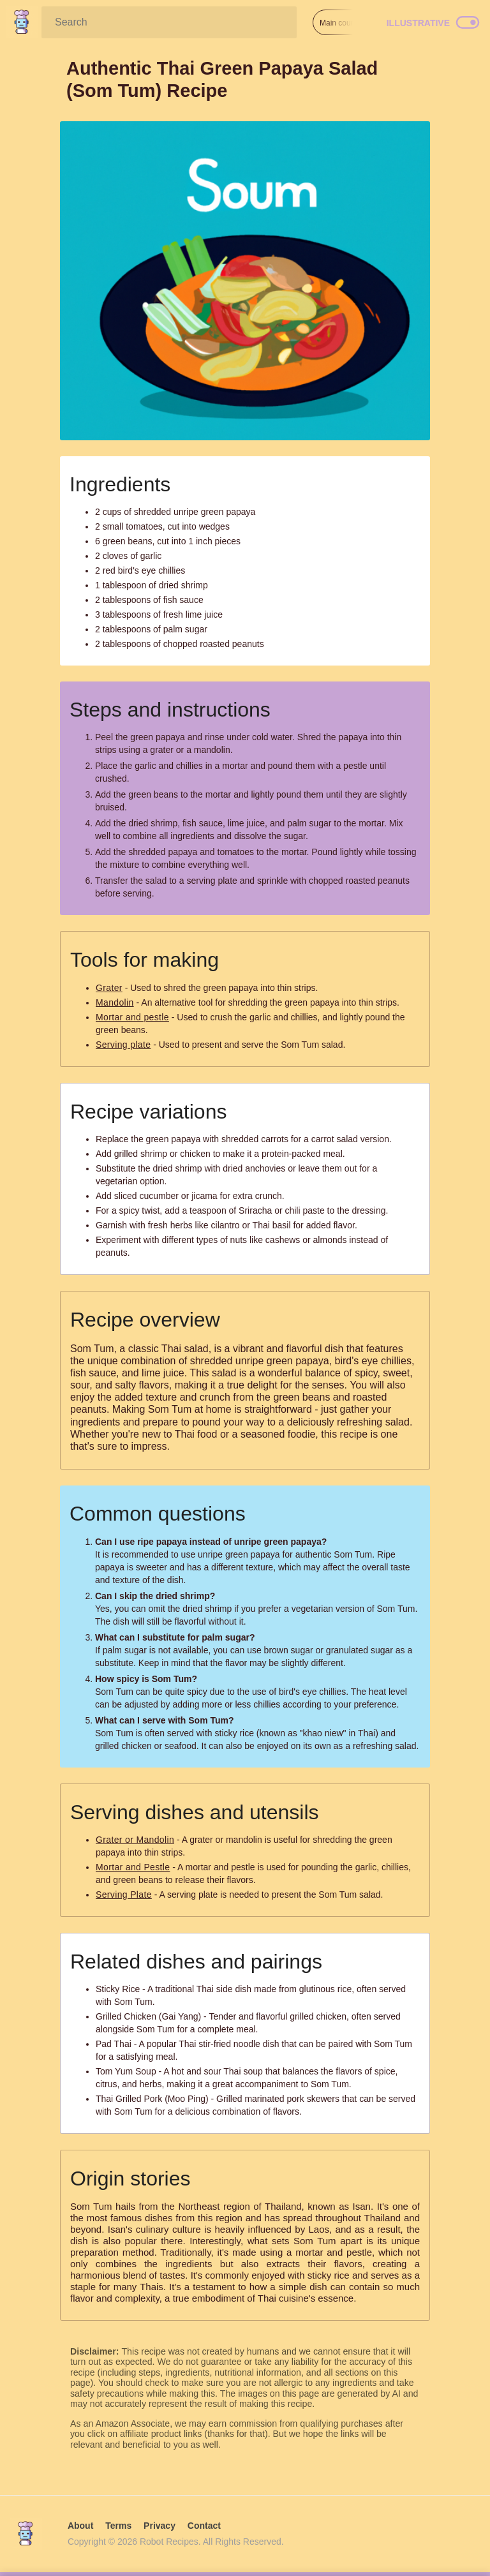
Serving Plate (124, 1894)
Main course (340, 23)
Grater (109, 988)
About (80, 2525)
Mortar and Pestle (133, 1867)
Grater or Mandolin (135, 1840)
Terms (118, 2525)
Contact (204, 2525)
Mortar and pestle (132, 1017)
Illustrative (418, 23)
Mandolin (115, 1002)
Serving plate (123, 1044)
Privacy (159, 2525)
